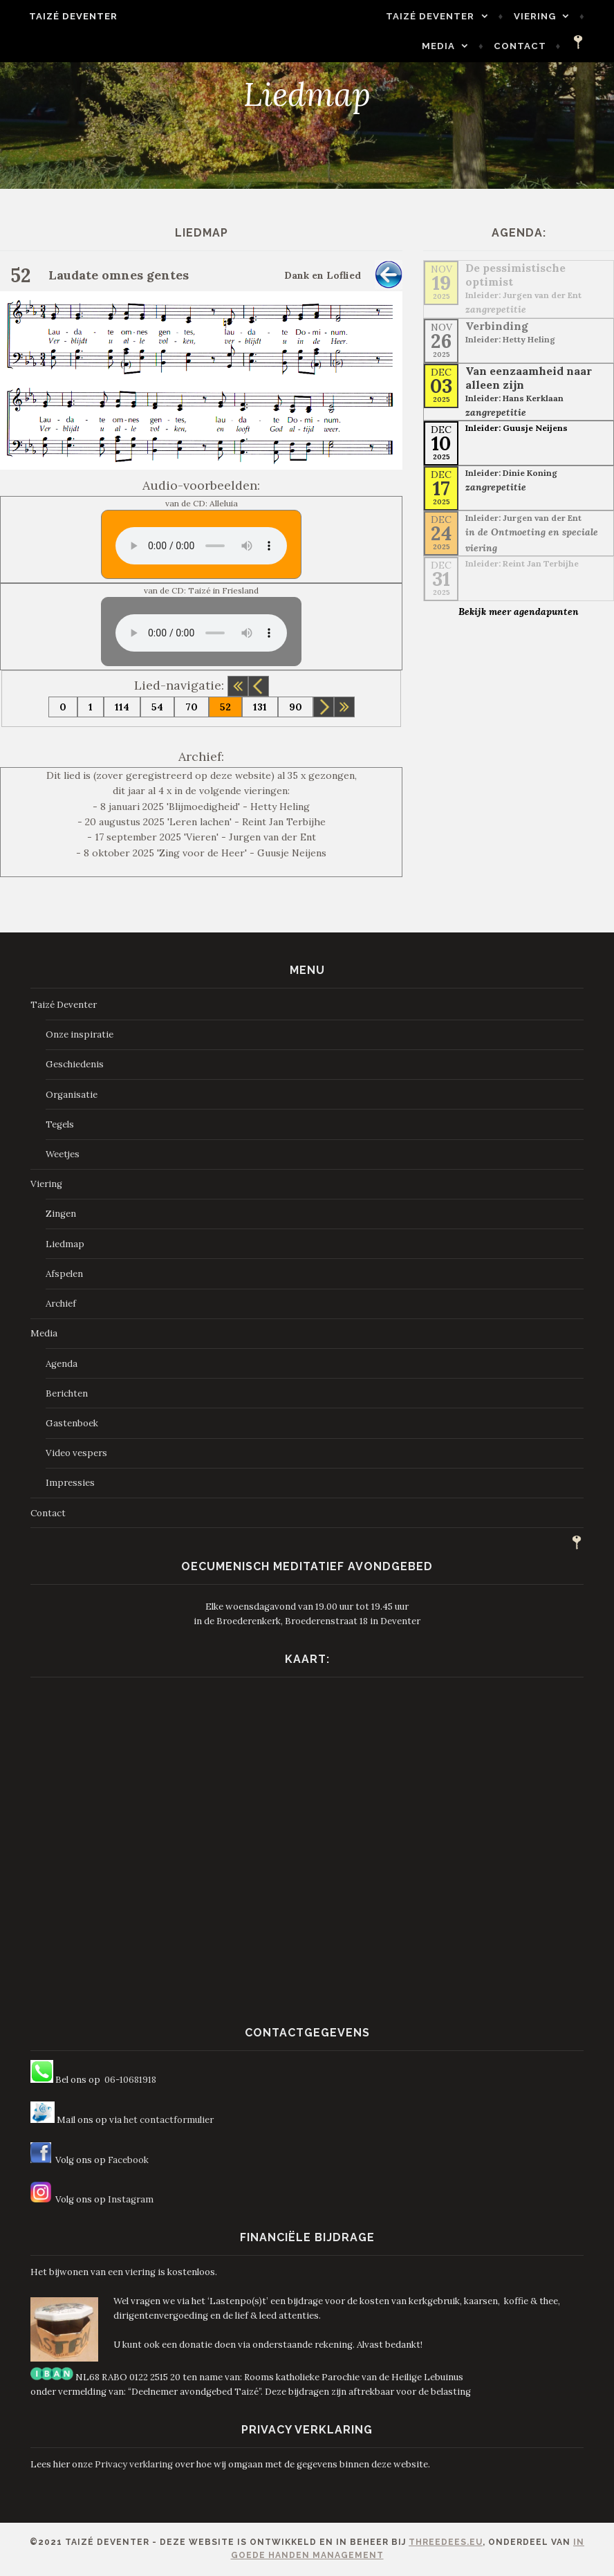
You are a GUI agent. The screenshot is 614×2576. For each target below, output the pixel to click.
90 (295, 707)
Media (550, 16)
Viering (474, 16)
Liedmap (65, 1244)
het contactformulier (169, 2120)
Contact (531, 46)
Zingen (61, 1214)
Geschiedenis (75, 1064)
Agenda (61, 1364)
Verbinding (496, 326)
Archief (61, 1303)
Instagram (131, 2199)
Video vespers (76, 1453)
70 (191, 707)
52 (225, 707)
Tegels (60, 1124)
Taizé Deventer (62, 16)
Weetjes (63, 1154)
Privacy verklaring (134, 2464)
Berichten (67, 1393)
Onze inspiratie (79, 1034)
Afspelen (64, 1274)
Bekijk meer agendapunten (518, 611)
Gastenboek (72, 1423)
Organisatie (71, 1095)
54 (157, 707)
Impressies (70, 1483)
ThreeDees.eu (446, 2542)
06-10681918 (130, 2080)
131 (260, 707)
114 (122, 707)
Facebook (128, 2160)
